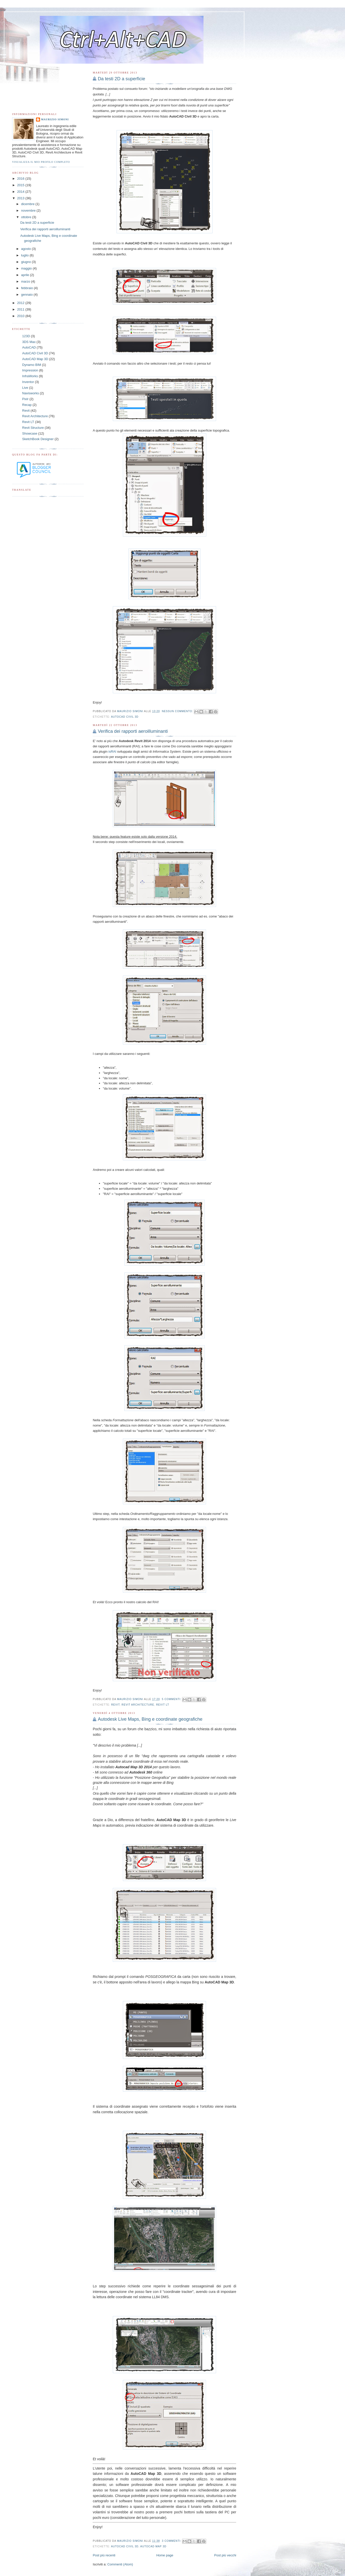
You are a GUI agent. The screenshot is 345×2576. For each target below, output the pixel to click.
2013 (21, 198)
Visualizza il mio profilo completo (41, 162)
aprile (25, 275)
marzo (26, 281)
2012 (21, 303)
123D (26, 336)
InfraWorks (30, 376)
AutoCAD (29, 347)
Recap (27, 405)
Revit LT (162, 1704)
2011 (21, 309)
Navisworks (30, 393)
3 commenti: (172, 2541)
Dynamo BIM (31, 365)
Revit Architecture (138, 1704)
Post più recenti (104, 2555)
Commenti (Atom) (120, 2564)
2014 (21, 192)
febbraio (27, 288)
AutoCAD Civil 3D (125, 716)
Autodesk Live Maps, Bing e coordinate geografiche (150, 1719)
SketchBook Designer (38, 439)
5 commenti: (172, 1699)
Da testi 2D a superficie (121, 78)
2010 (21, 316)
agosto (26, 249)
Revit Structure (33, 428)
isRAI (113, 751)
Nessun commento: (178, 711)
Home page (164, 2555)
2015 (21, 185)
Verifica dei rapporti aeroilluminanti (133, 731)
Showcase (29, 433)
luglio (25, 255)
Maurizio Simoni (55, 119)
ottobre (26, 217)
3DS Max (29, 342)
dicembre (28, 204)
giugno (26, 262)
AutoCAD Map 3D (153, 2546)
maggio (27, 268)
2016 (21, 178)
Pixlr (25, 399)
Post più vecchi (225, 2555)
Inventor (28, 382)
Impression (30, 370)
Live (25, 388)
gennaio (27, 294)
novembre (29, 210)
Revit (115, 1704)
